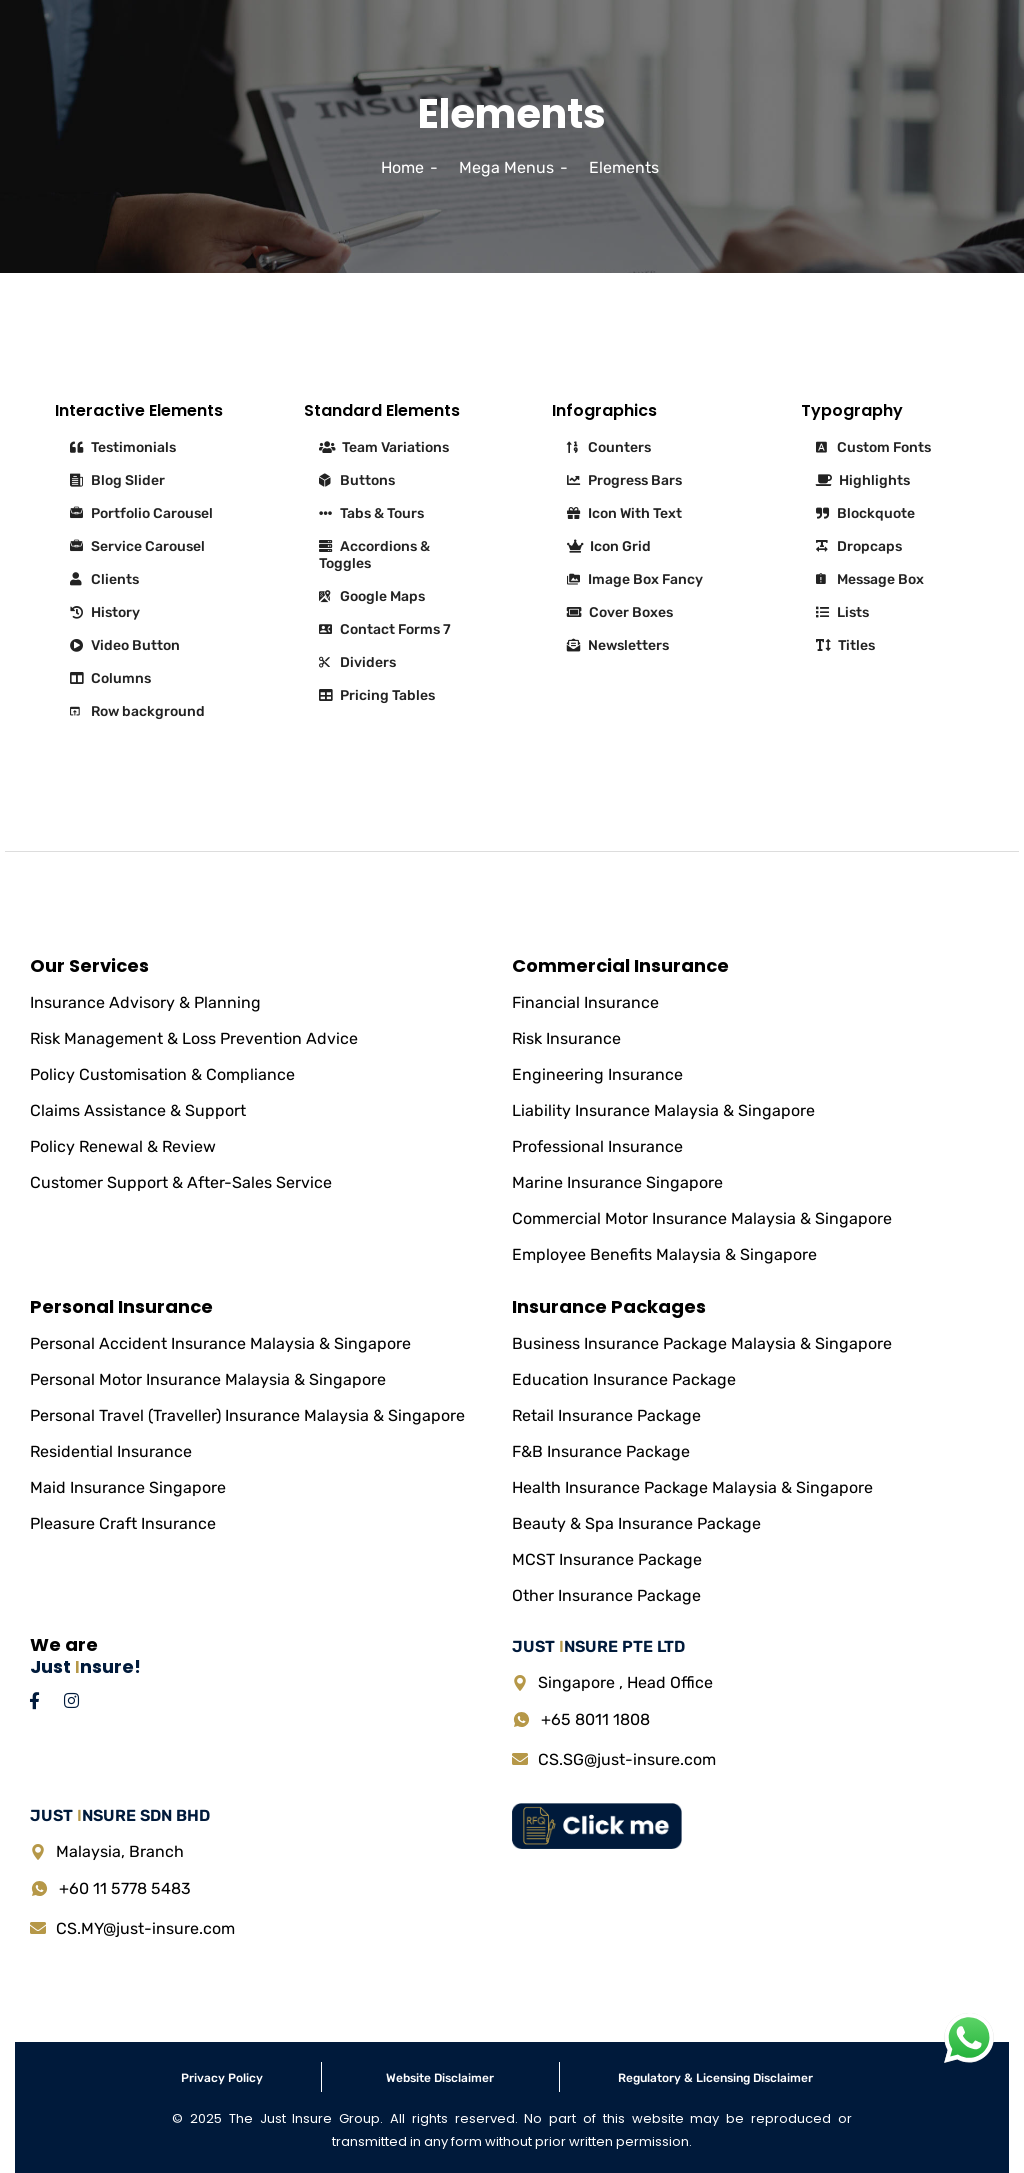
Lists (842, 612)
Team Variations (384, 447)
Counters (609, 447)
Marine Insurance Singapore (617, 1182)
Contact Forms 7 (385, 629)
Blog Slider (117, 480)
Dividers (357, 662)
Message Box (870, 579)
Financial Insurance (585, 1002)
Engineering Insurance (597, 1074)
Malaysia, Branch (120, 1851)
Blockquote (865, 513)
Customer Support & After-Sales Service (181, 1182)
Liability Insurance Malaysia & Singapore (663, 1110)
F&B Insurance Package (601, 1451)
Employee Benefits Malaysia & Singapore (664, 1254)
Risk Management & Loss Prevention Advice (194, 1038)
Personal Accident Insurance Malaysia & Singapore (220, 1343)
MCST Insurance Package (607, 1559)
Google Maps (372, 596)
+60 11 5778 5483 (125, 1888)
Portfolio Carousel (141, 513)
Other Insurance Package (606, 1595)
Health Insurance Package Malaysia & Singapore (692, 1487)
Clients (104, 579)
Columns (110, 678)
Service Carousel (137, 546)
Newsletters (618, 645)
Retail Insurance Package (606, 1415)
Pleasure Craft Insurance (123, 1523)
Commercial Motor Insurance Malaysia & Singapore (702, 1218)
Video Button (125, 645)
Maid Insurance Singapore (128, 1487)
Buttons (357, 480)
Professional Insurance (597, 1146)
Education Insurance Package (624, 1379)
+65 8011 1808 (595, 1719)
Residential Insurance (111, 1451)
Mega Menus (506, 167)
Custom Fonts (873, 447)
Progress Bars (624, 480)
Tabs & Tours (371, 513)
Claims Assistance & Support (138, 1110)
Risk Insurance (566, 1038)
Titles (845, 645)
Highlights (863, 480)
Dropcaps (859, 546)
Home (402, 167)
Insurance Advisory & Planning (145, 1002)
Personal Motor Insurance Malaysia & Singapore (208, 1379)
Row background (137, 711)
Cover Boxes (620, 612)
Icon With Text (624, 513)
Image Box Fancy (635, 579)
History (105, 612)
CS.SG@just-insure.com (627, 1759)
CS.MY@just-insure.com (145, 1928)
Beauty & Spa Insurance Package (636, 1523)
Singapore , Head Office (625, 1682)
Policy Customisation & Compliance (162, 1074)
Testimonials (123, 447)
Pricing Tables (377, 695)
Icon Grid (609, 546)
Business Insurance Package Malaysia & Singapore (702, 1343)
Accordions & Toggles (374, 555)
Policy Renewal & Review (123, 1146)
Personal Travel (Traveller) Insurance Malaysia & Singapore (247, 1415)
